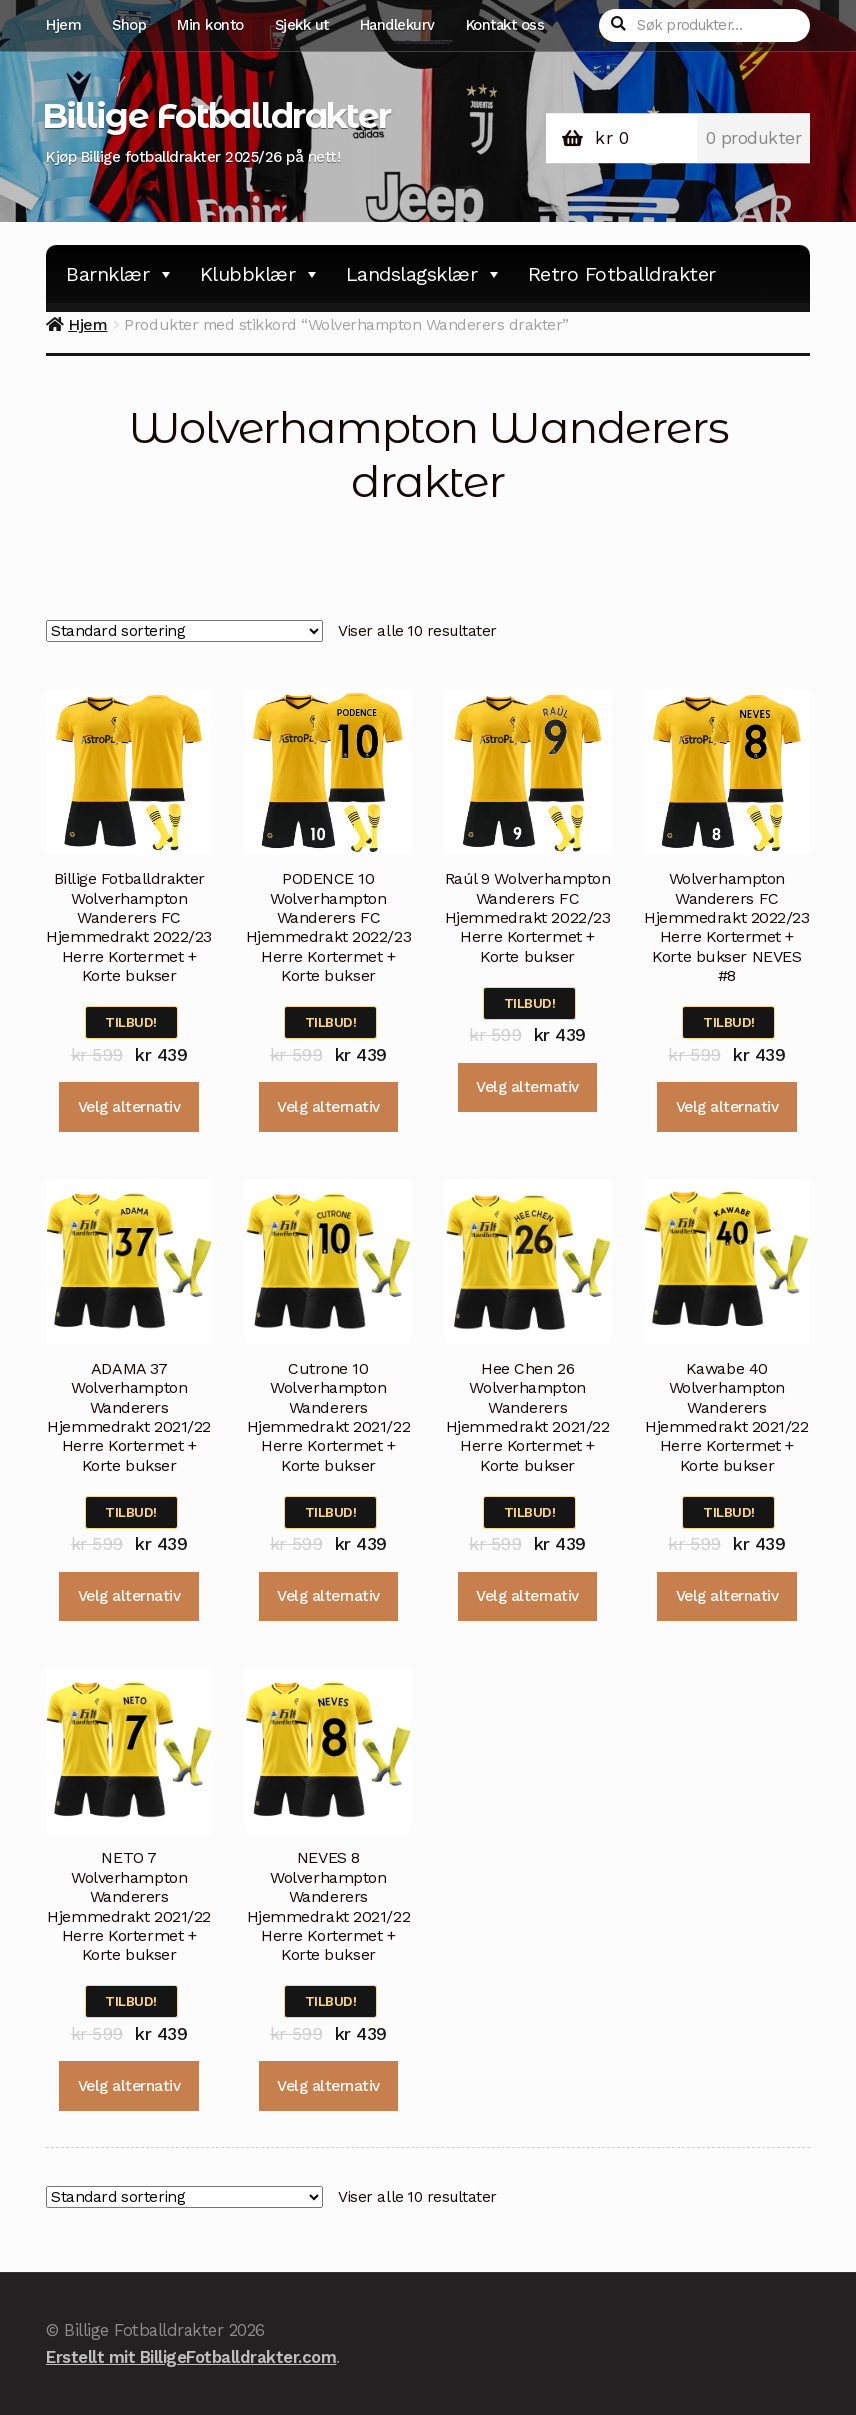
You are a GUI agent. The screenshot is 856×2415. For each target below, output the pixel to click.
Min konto (210, 25)
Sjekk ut (302, 25)
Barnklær (120, 274)
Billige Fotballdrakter (216, 116)
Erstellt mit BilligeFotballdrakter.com (191, 2357)
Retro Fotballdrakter (622, 274)
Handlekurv (397, 25)
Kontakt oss (505, 25)
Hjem (63, 25)
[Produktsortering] (184, 631)
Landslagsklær (424, 274)
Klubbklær (260, 274)
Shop (129, 25)
